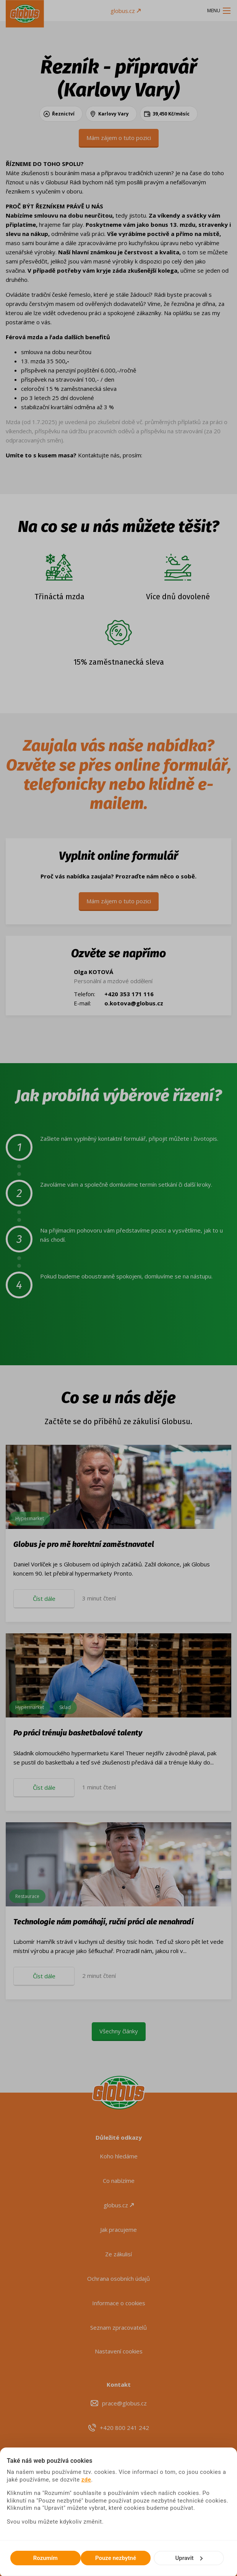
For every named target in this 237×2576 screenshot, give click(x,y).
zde (86, 2479)
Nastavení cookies (119, 2351)
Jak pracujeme (118, 2229)
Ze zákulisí (118, 2254)
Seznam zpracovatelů (118, 2327)
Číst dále (44, 1598)
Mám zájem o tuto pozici (118, 137)
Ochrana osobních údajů (118, 2278)
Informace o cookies (118, 2303)
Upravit (189, 2558)
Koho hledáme (119, 2156)
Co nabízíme (119, 2180)
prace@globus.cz (124, 2403)
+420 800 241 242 (124, 2427)
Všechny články (118, 2031)
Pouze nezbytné (115, 2558)
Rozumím (45, 2558)
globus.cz (125, 11)
